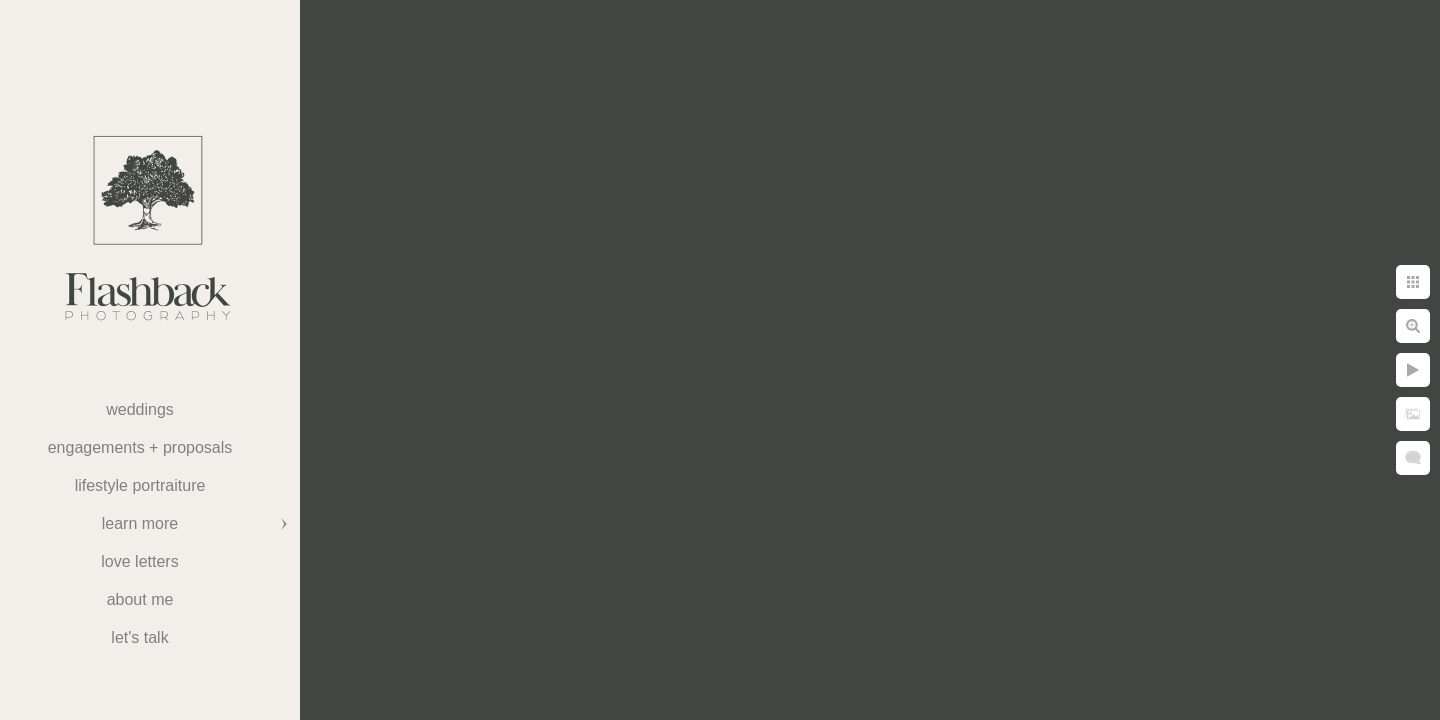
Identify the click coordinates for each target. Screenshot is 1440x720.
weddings (140, 409)
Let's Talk (139, 637)
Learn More (140, 523)
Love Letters (139, 561)
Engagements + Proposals (140, 447)
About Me (140, 599)
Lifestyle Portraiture (140, 485)
